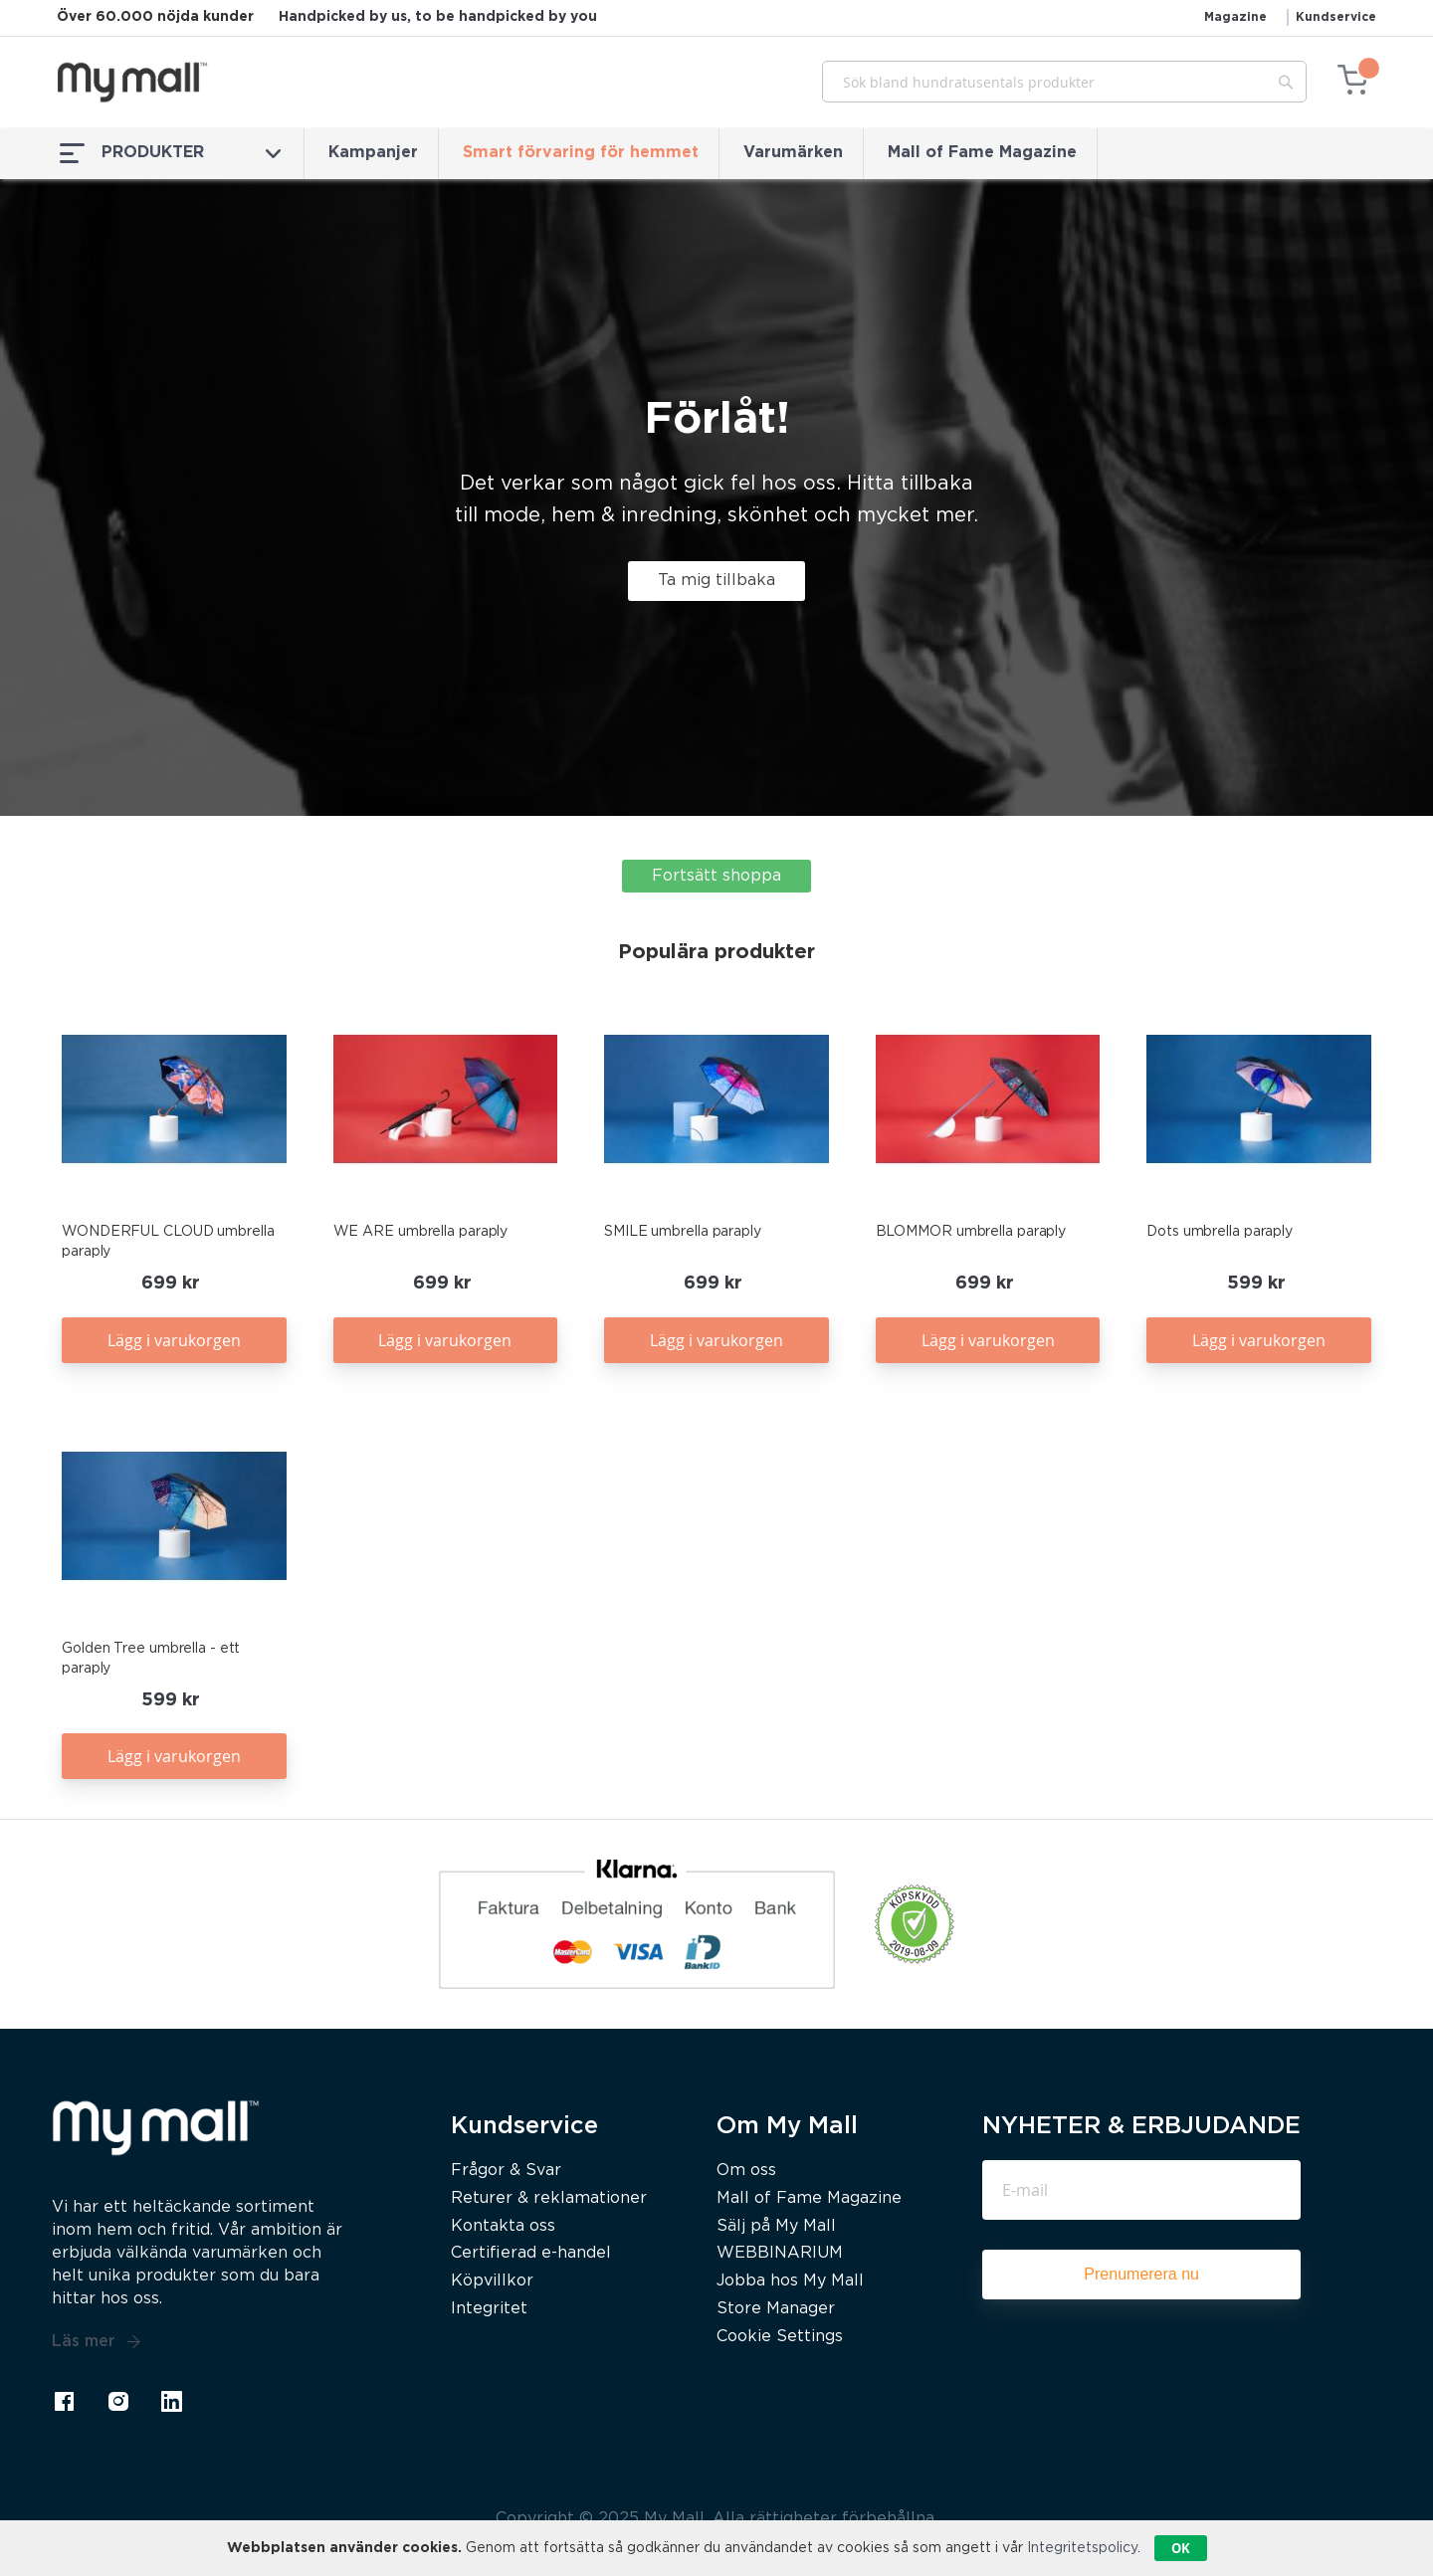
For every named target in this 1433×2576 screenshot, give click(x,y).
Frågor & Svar (506, 2170)
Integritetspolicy (1082, 2548)
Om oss (746, 2170)
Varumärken (793, 152)
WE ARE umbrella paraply (421, 1232)
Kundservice (1336, 17)
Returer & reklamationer (549, 2198)
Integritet (489, 2308)
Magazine (1235, 17)
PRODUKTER (170, 153)
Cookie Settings (779, 2336)
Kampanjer (373, 152)
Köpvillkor (492, 2281)
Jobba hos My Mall (790, 2281)
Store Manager (775, 2308)
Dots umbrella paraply (1219, 1232)
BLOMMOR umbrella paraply (971, 1232)
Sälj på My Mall (776, 2226)
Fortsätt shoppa (716, 876)
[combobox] (1064, 81)
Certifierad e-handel (531, 2253)
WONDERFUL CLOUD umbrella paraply (168, 1242)
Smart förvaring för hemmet (581, 152)
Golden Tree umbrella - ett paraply (151, 1659)
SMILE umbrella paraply (682, 1232)
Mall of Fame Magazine (982, 152)
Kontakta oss (503, 2226)
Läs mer (96, 2342)
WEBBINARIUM (779, 2253)
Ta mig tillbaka (716, 580)
